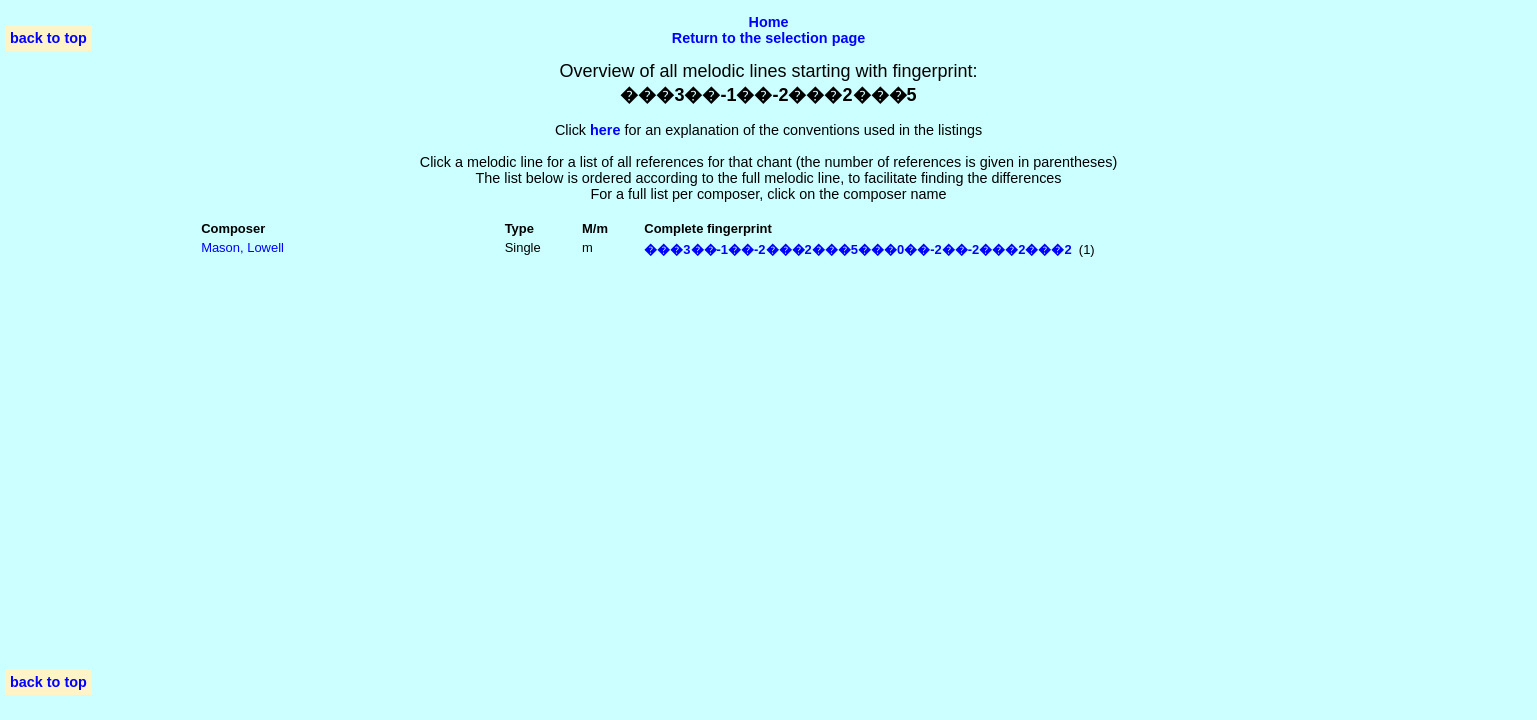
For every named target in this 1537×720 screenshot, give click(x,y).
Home (769, 22)
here (605, 130)
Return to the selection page (769, 38)
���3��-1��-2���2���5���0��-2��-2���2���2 (857, 249)
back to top (48, 38)
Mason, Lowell (242, 247)
